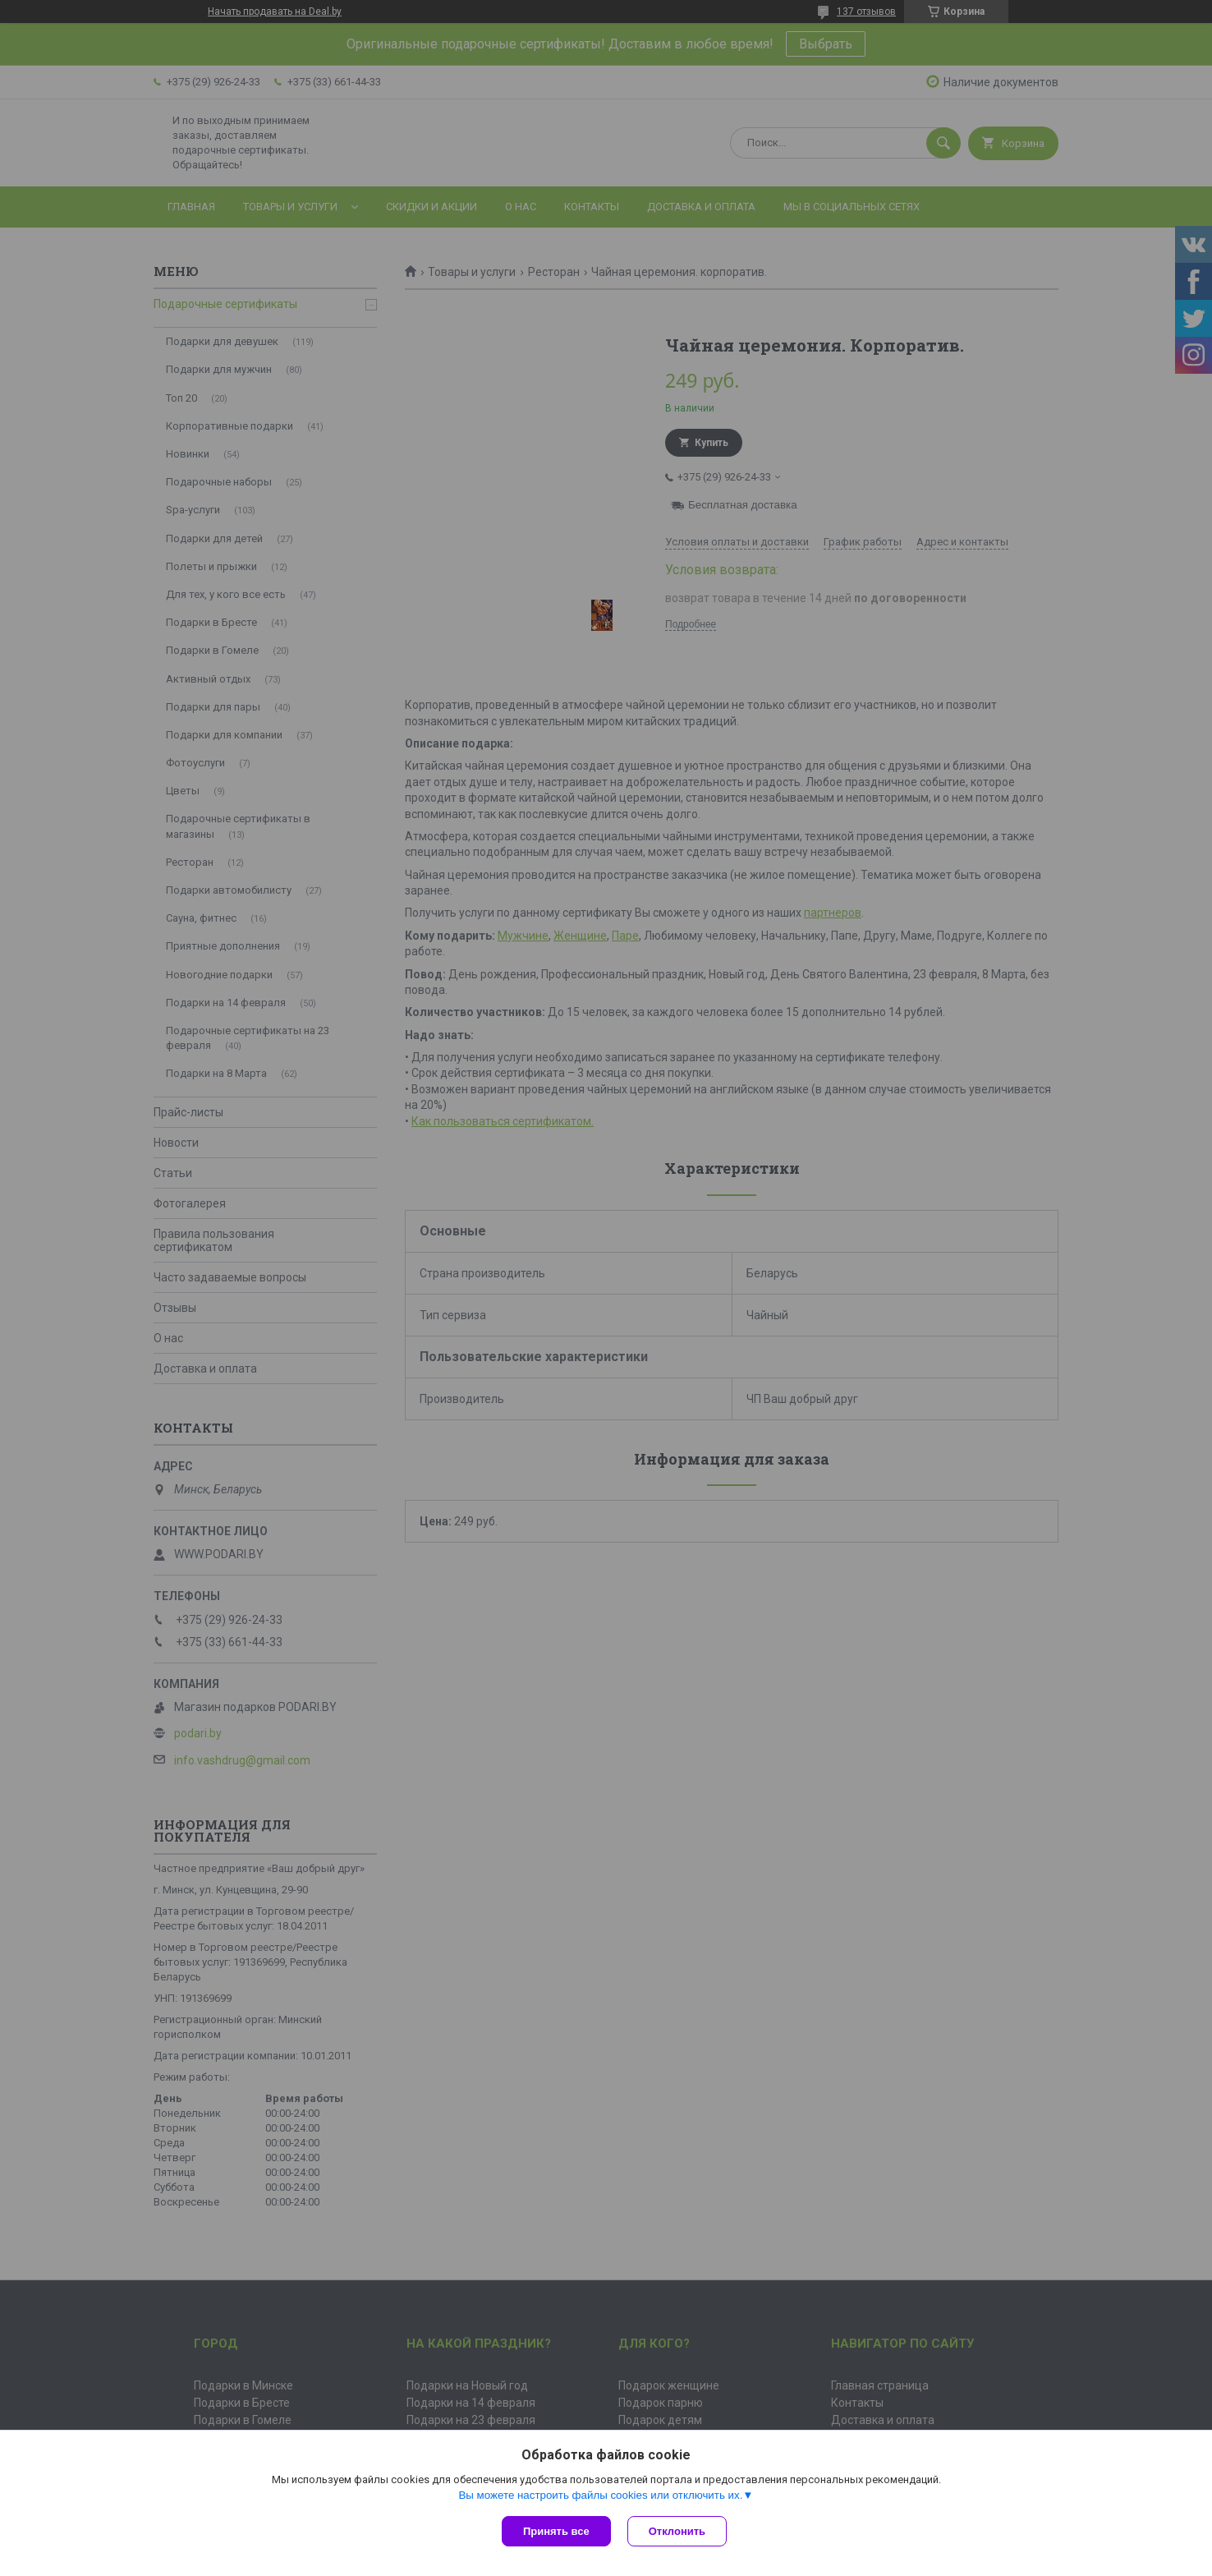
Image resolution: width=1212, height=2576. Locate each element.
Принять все (556, 2531)
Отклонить (677, 2531)
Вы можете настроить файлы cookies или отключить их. (600, 2495)
